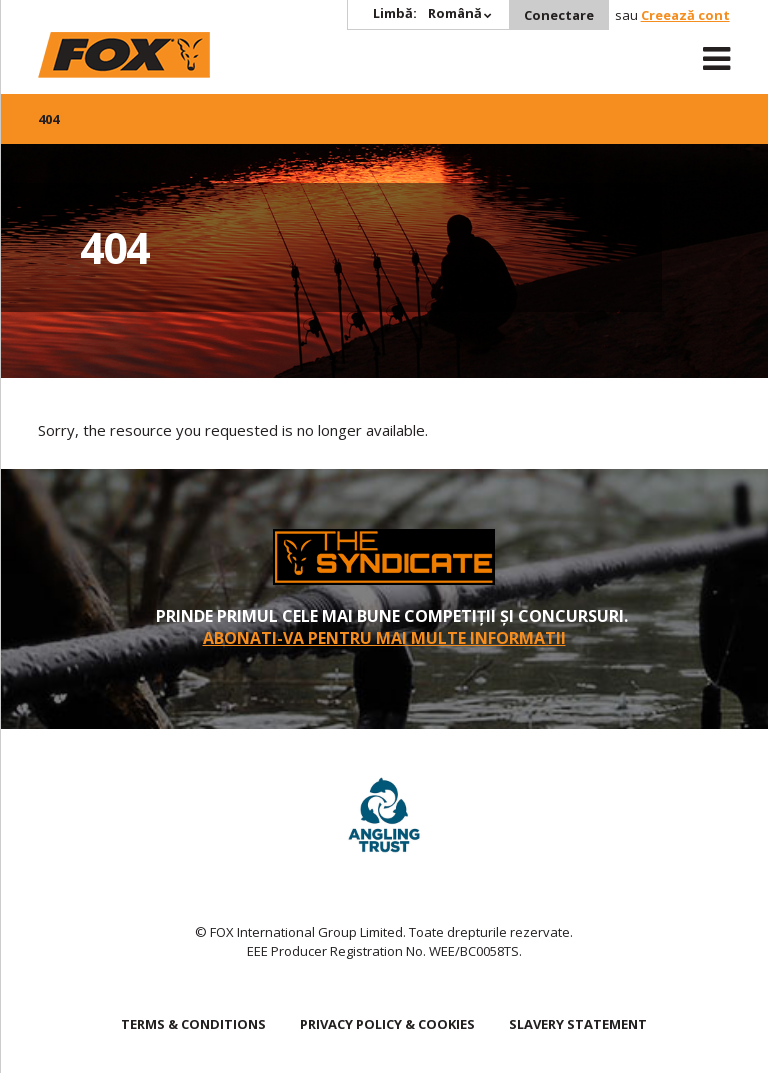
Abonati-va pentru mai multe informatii (384, 638)
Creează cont (685, 15)
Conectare (559, 15)
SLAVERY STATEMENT (578, 1024)
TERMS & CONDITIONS (193, 1024)
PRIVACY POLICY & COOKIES (387, 1024)
